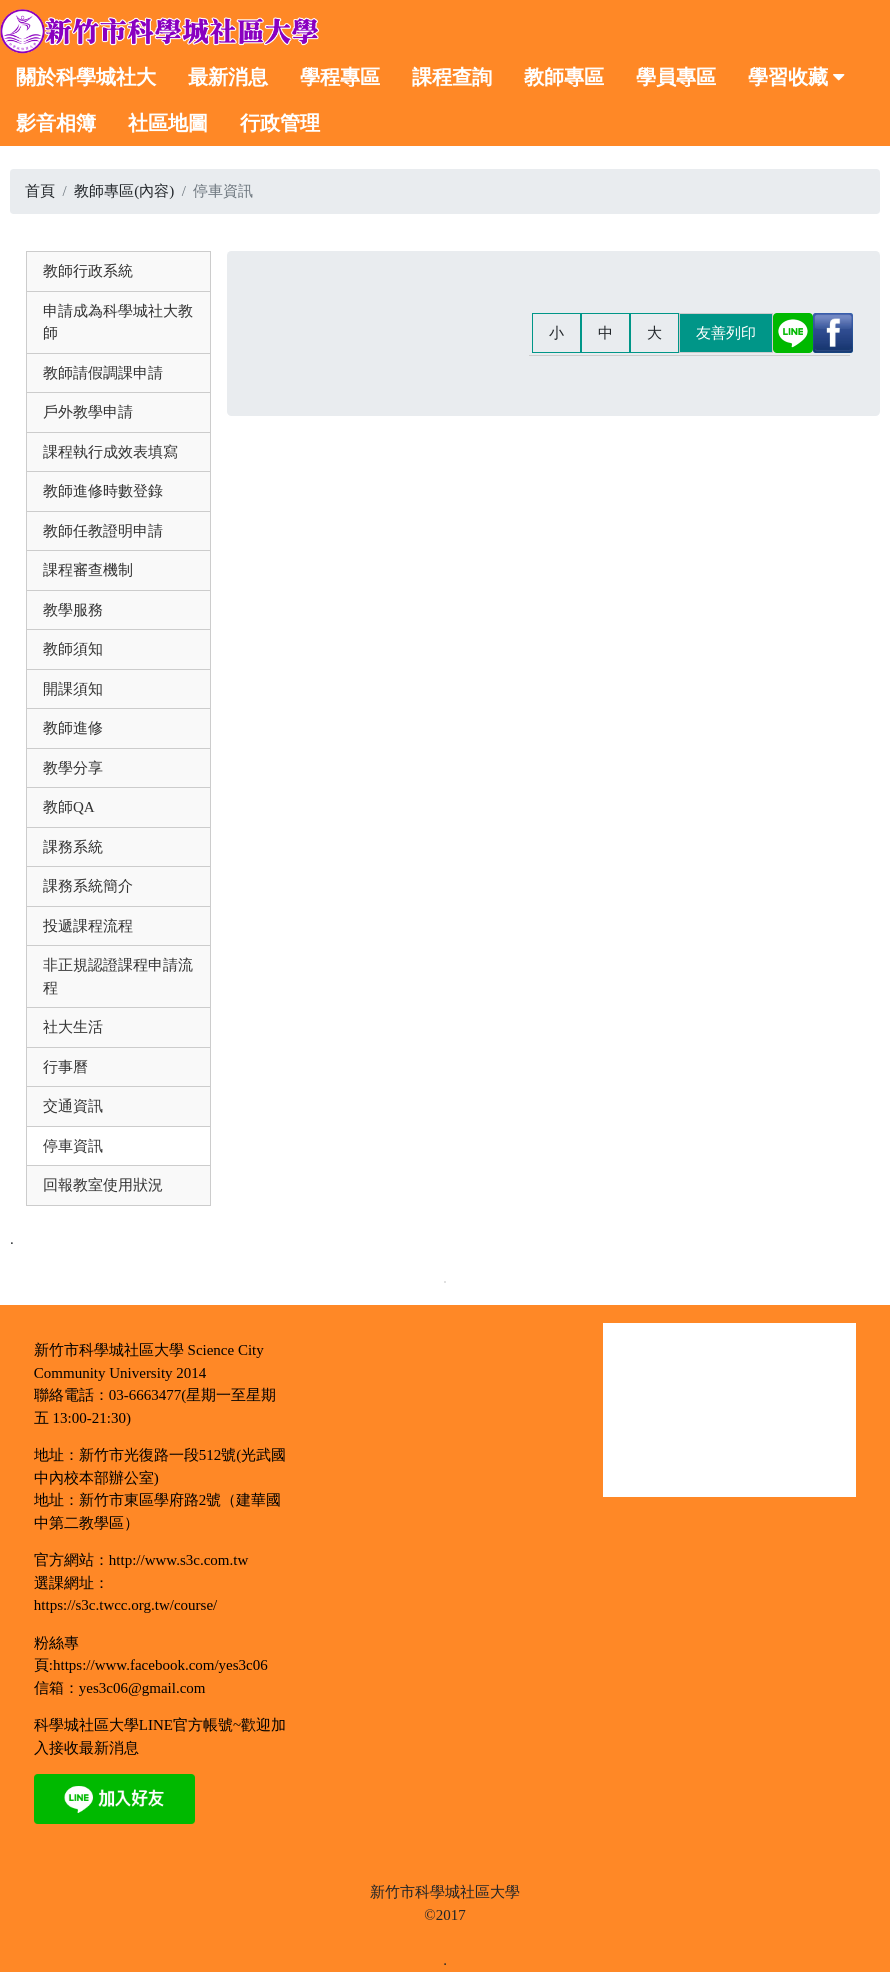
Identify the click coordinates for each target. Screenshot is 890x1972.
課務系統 (73, 847)
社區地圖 (168, 123)
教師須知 (73, 649)
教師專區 (564, 77)
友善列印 (726, 333)
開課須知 (73, 689)
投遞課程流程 (88, 926)
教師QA (69, 807)
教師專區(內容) (124, 191)
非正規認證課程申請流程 (118, 976)
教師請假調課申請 (103, 373)
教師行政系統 (88, 271)
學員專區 (676, 77)
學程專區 (340, 77)
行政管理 (280, 123)
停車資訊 (73, 1146)
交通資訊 (73, 1106)
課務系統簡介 (88, 886)
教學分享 (73, 768)
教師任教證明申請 (103, 531)
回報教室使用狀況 (103, 1185)
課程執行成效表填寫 (110, 452)
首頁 (40, 191)
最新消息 (228, 77)
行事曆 (65, 1067)
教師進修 (73, 728)
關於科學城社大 (86, 77)
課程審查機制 (88, 570)
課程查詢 (452, 77)
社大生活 (73, 1027)
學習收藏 (796, 77)
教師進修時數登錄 (103, 491)
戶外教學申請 (88, 412)
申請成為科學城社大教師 (118, 322)
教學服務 (73, 610)
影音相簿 (56, 123)
